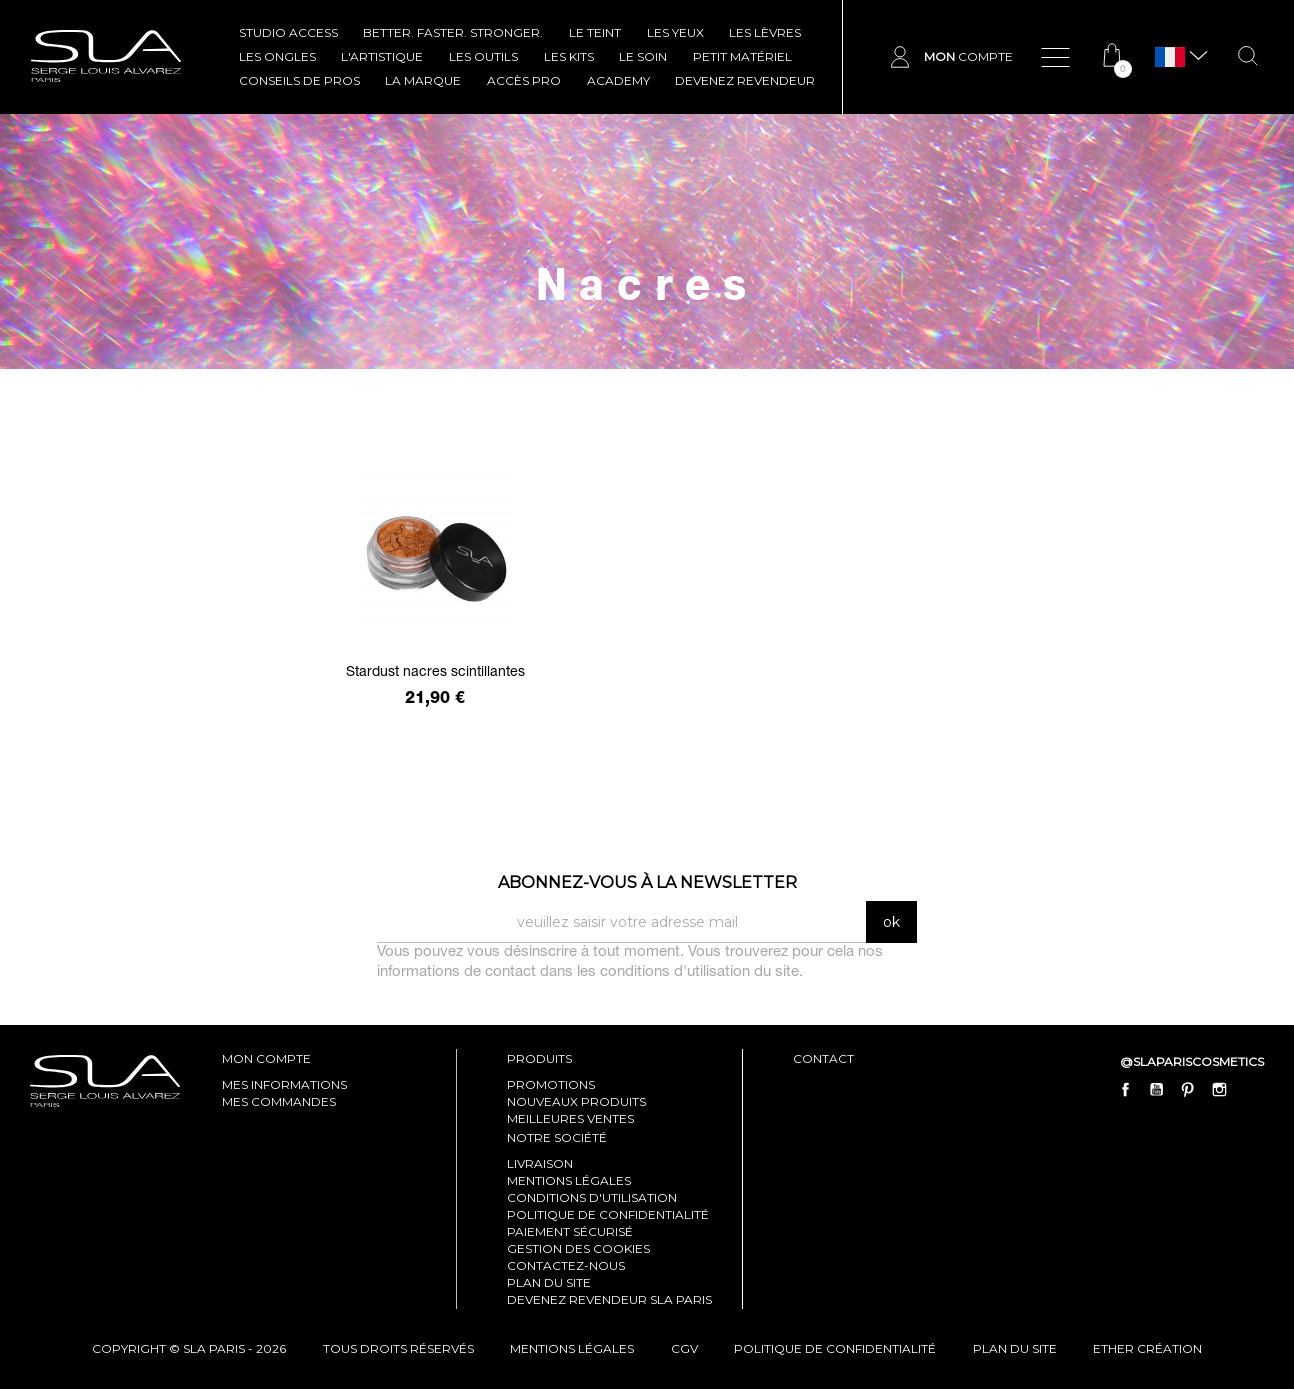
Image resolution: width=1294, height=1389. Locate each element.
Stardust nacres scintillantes (435, 673)
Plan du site (549, 1282)
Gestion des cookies (578, 1248)
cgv (684, 1348)
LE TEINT (595, 32)
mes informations (284, 1084)
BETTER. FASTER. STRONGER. (453, 32)
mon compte (266, 1058)
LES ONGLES (277, 56)
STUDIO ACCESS (288, 32)
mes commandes (279, 1101)
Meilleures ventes (570, 1118)
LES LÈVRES (765, 32)
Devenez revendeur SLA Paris (609, 1299)
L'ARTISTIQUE (382, 56)
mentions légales (572, 1348)
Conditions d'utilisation (592, 1197)
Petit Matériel (742, 56)
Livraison (540, 1163)
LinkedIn (1250, 1090)
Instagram (1219, 1090)
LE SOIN (643, 56)
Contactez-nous (566, 1265)
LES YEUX (675, 32)
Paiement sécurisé (570, 1231)
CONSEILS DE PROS (299, 80)
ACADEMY (618, 80)
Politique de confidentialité (608, 1214)
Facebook (1126, 1090)
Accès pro (524, 80)
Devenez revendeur (745, 80)
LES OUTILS (483, 56)
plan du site (1015, 1348)
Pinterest (1188, 1090)
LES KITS (569, 56)
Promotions (551, 1084)
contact (823, 1058)
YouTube (1157, 1090)
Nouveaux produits (576, 1101)
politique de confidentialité (835, 1348)
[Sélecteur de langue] (1170, 57)
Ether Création (1147, 1348)
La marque (423, 80)
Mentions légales (569, 1180)
